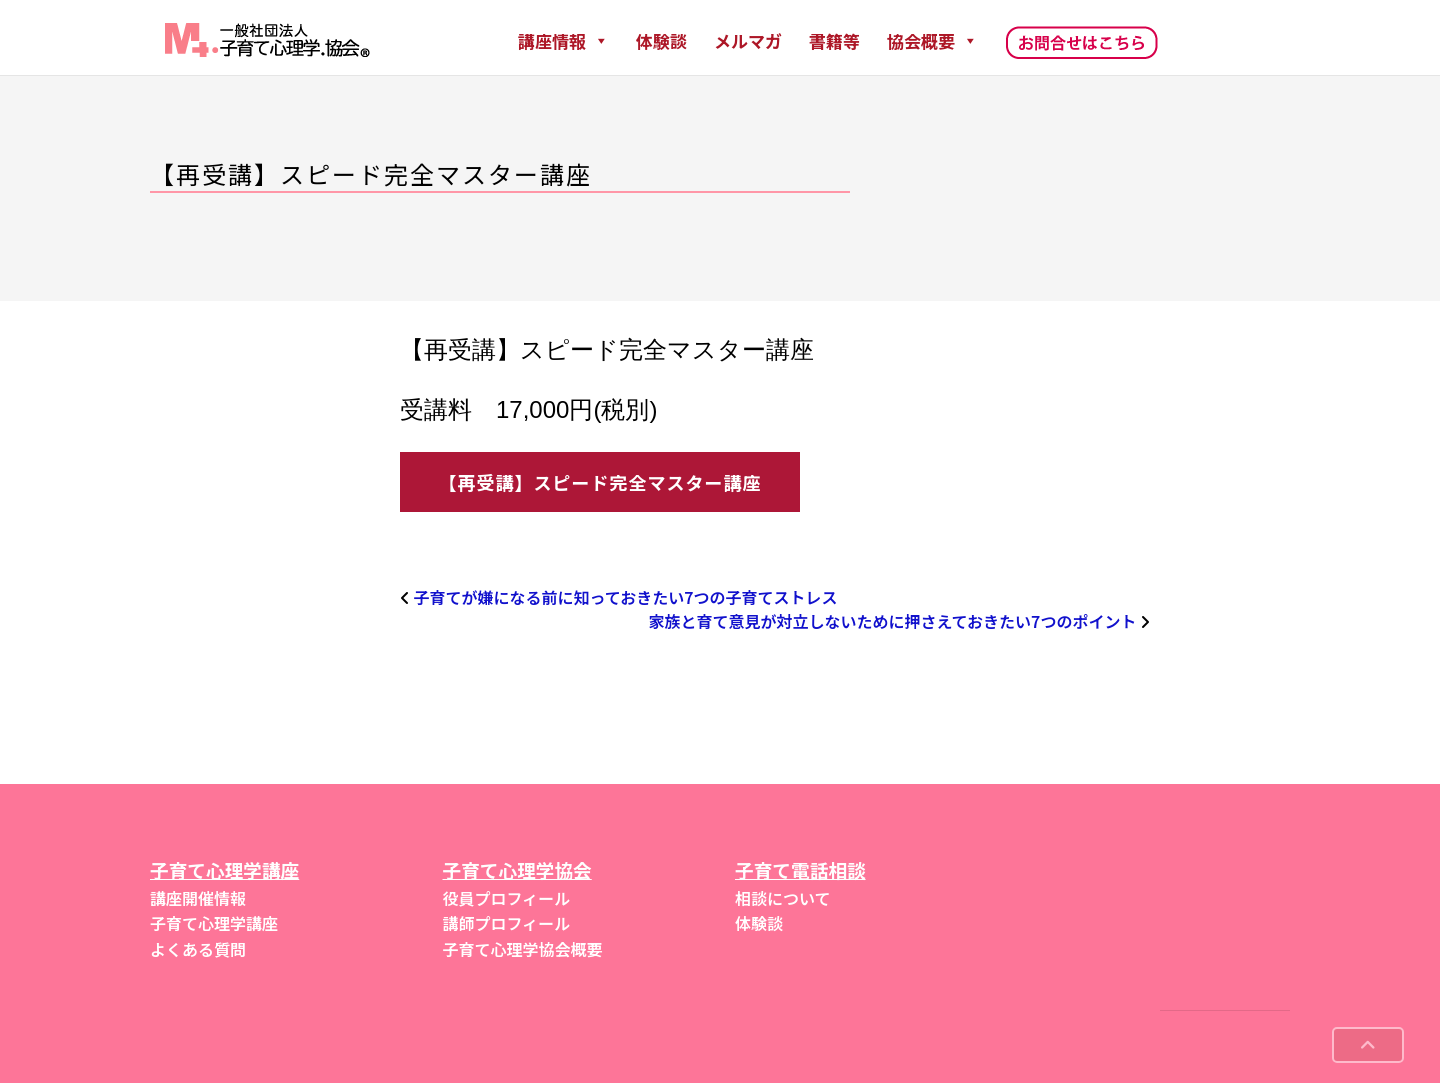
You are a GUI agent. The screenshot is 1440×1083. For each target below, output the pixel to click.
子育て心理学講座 (214, 923)
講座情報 (563, 40)
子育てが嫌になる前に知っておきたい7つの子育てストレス (626, 597)
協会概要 (932, 40)
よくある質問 (198, 949)
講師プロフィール (507, 923)
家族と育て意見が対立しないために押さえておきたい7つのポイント (892, 621)
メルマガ (748, 40)
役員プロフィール (507, 898)
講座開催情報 (198, 898)
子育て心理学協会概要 (523, 949)
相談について (783, 898)
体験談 (661, 40)
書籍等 (834, 40)
